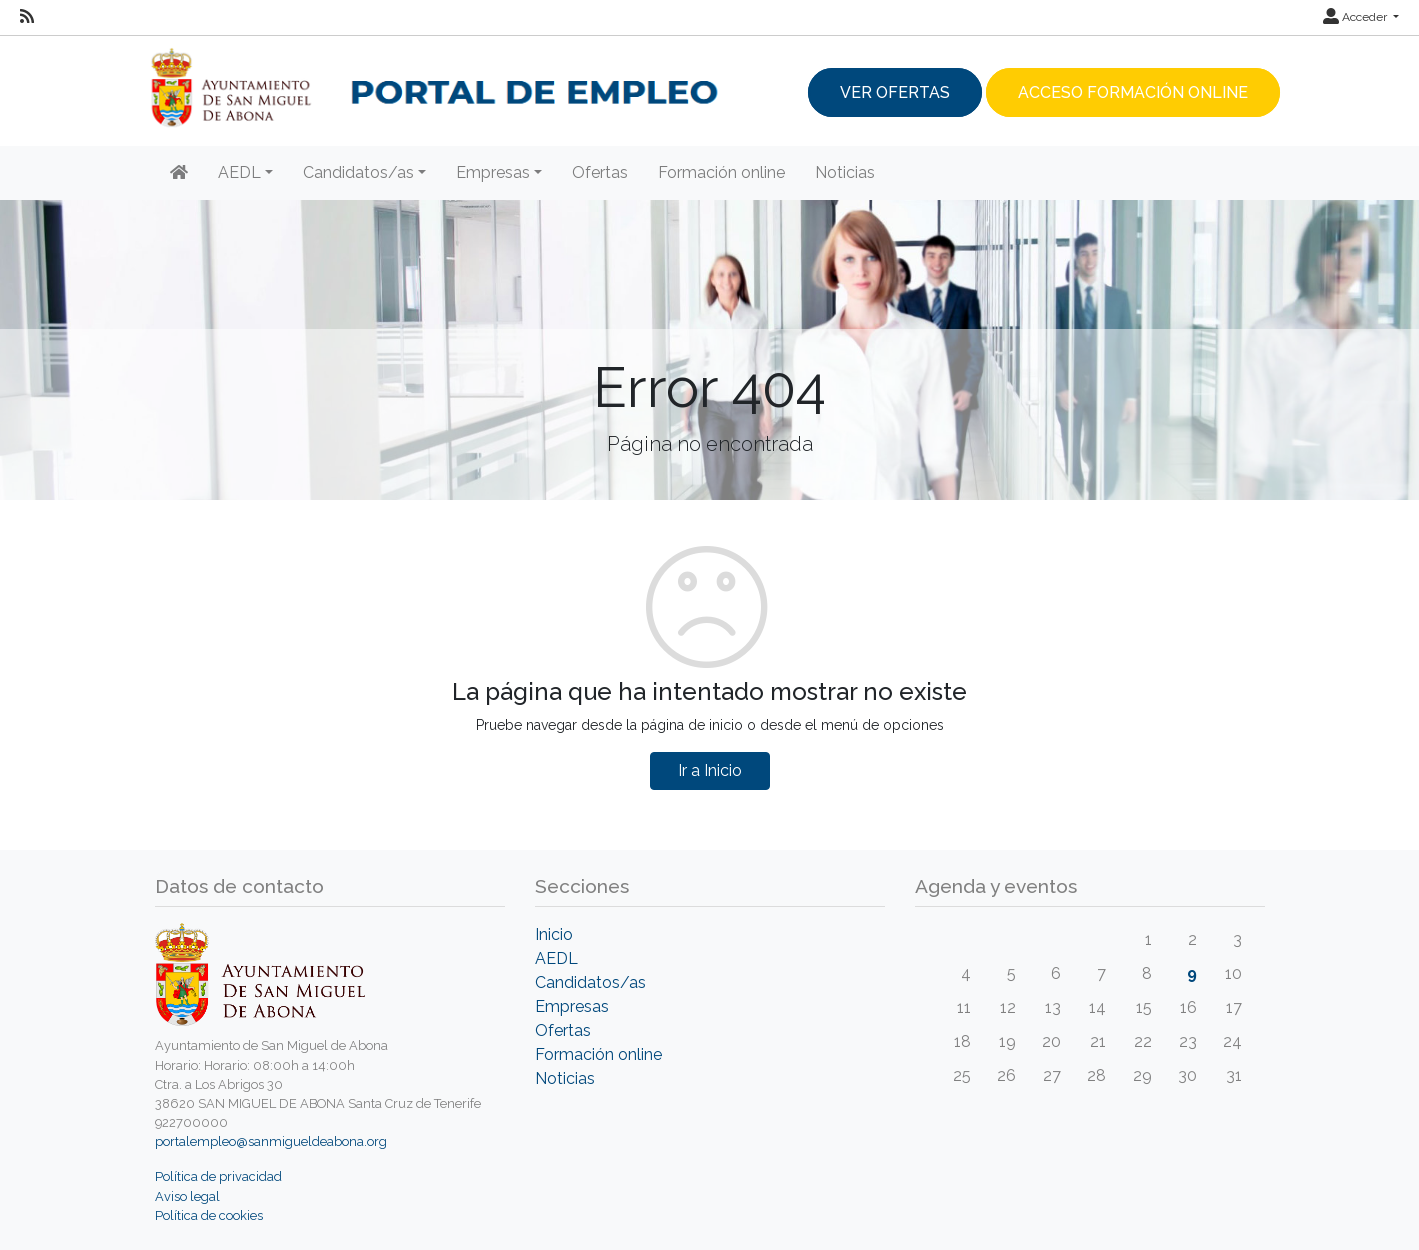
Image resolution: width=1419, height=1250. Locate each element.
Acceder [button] (1356, 17)
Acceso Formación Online (1133, 92)
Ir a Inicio (710, 770)
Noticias (845, 172)
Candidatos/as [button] (358, 172)
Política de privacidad (218, 1176)
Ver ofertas (895, 92)
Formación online (721, 172)
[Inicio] (179, 173)
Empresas (572, 1006)
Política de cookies (209, 1215)
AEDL (556, 958)
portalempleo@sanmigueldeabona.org (271, 1141)
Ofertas (600, 172)
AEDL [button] (239, 172)
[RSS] (27, 17)
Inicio (554, 934)
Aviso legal (187, 1196)
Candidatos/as (590, 982)
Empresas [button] (493, 172)
